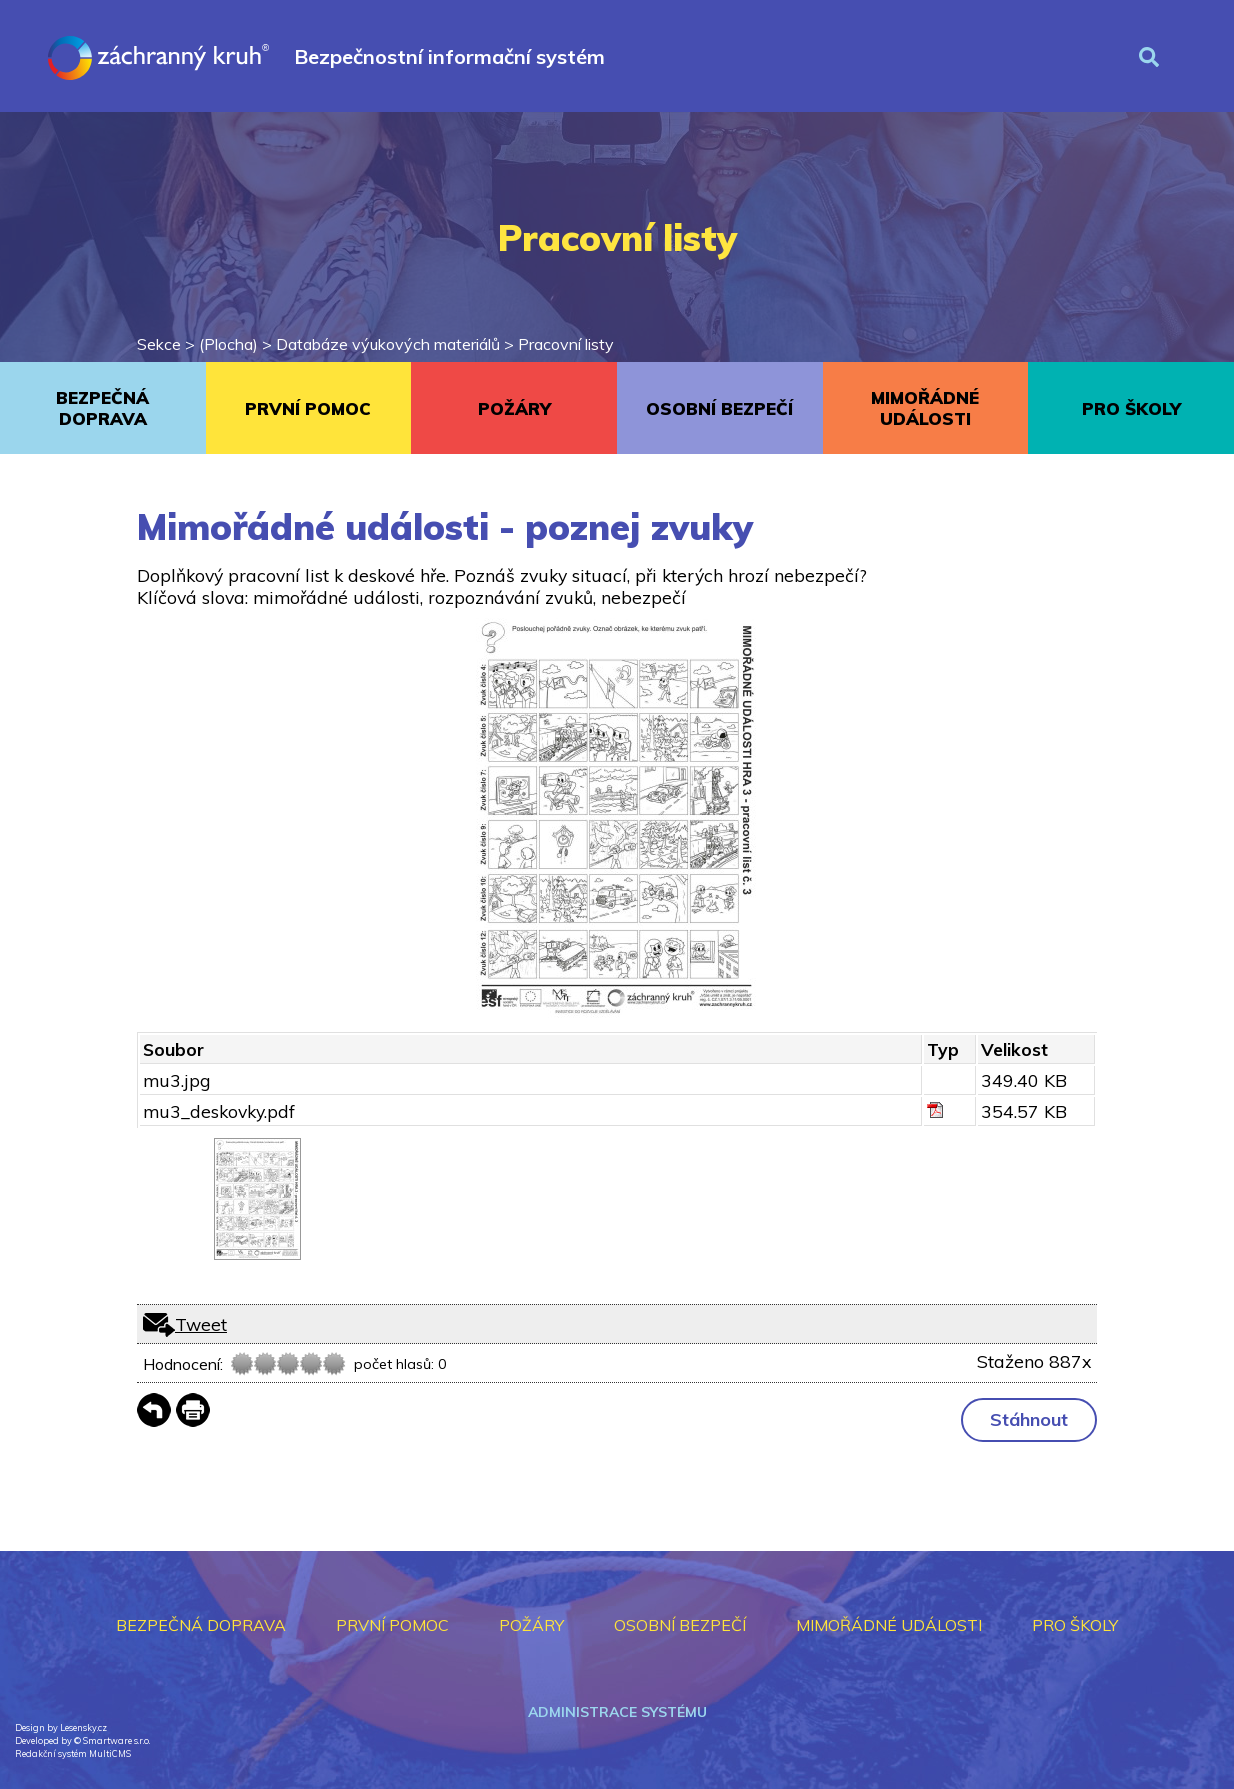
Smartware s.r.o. (116, 1740)
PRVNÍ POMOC (308, 408)
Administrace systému (617, 1712)
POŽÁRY (514, 408)
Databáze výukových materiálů (388, 344)
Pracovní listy (566, 344)
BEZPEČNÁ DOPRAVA (102, 408)
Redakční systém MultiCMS (73, 1753)
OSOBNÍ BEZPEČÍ (719, 408)
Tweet (201, 1324)
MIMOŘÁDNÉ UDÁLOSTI (925, 408)
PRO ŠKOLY (1131, 408)
